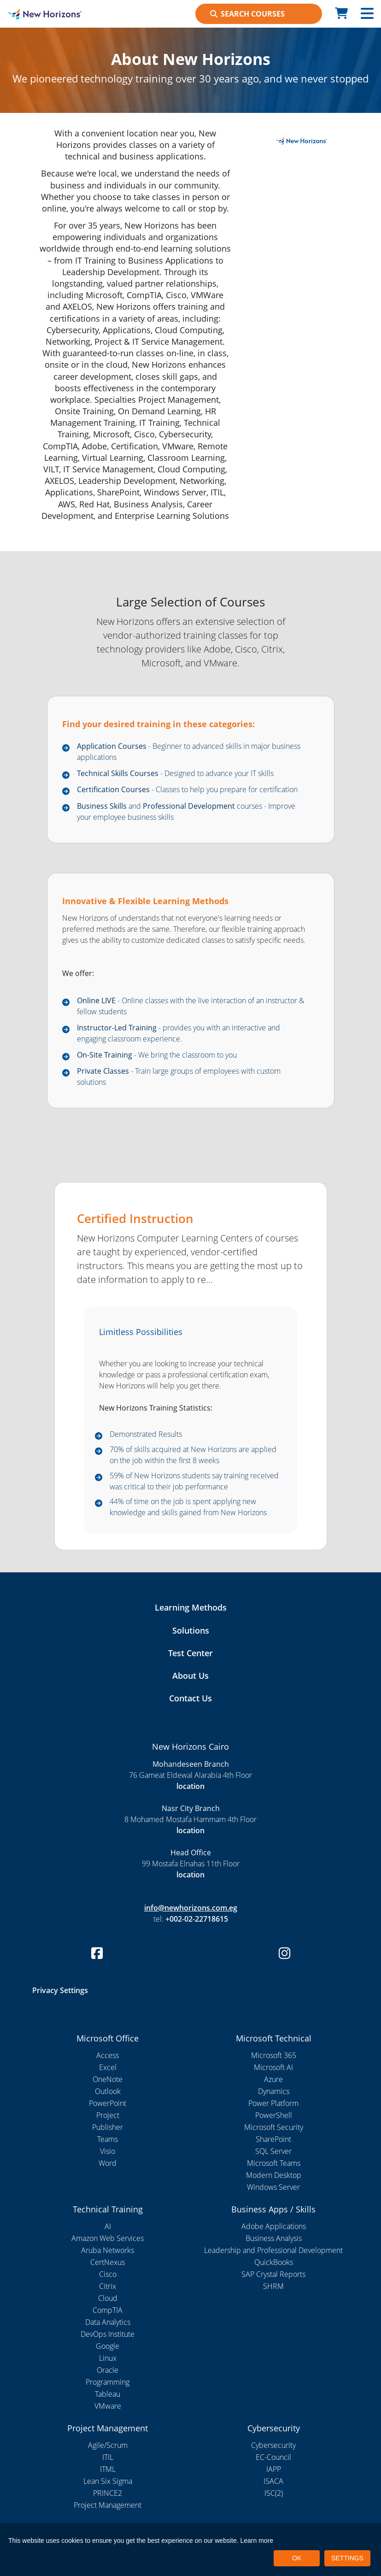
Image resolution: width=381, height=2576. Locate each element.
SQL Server (273, 2151)
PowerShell (273, 2115)
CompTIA (108, 2310)
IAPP (273, 2469)
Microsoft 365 (273, 2055)
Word (108, 2163)
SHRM (273, 2286)
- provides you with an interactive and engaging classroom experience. (178, 1033)
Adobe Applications (273, 2226)
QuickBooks (273, 2262)
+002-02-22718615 (196, 1919)
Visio (107, 2151)
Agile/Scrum (108, 2445)
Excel (108, 2067)
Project (107, 2115)
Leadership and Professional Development (273, 2250)
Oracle (107, 2370)
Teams (107, 2139)
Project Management (107, 2505)
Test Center (190, 1653)
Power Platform (273, 2103)
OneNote (108, 2079)
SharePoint (273, 2139)
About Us (190, 1675)
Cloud (107, 2298)
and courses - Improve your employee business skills (186, 811)
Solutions (190, 1630)
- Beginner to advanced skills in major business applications (188, 751)
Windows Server (273, 2187)
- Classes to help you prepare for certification (187, 789)
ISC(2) (273, 2493)
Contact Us (190, 1698)
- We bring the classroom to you (157, 1055)
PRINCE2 (107, 2493)
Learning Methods (191, 1607)
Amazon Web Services (107, 2238)
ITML (108, 2469)
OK (296, 2558)
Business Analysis (274, 2238)
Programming (107, 2382)
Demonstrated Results (146, 1434)
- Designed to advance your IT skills (175, 773)
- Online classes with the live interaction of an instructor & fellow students (190, 1006)
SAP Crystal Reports (273, 2274)
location (190, 1786)
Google (107, 2346)
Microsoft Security (273, 2127)
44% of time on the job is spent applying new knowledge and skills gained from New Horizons (188, 1506)
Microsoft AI (273, 2067)
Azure (273, 2079)
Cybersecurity (273, 2445)
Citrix (107, 2286)
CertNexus (107, 2262)
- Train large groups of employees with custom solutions (179, 1076)
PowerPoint (107, 2103)
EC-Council (273, 2457)
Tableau (107, 2394)
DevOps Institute (108, 2334)
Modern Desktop (273, 2175)
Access (107, 2055)
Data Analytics (107, 2322)
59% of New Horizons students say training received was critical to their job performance (194, 1481)
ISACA (273, 2481)
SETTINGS (347, 2558)
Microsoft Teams (273, 2163)
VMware (107, 2406)
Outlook (108, 2091)
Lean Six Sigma (107, 2481)
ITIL (107, 2457)
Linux (108, 2358)
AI (108, 2226)
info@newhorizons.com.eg (190, 1908)
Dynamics (273, 2091)
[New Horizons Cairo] (47, 14)
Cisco (108, 2274)
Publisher (107, 2127)
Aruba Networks (107, 2250)
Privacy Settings (60, 1990)
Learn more (257, 2540)
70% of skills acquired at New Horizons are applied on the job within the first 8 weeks (193, 1454)
